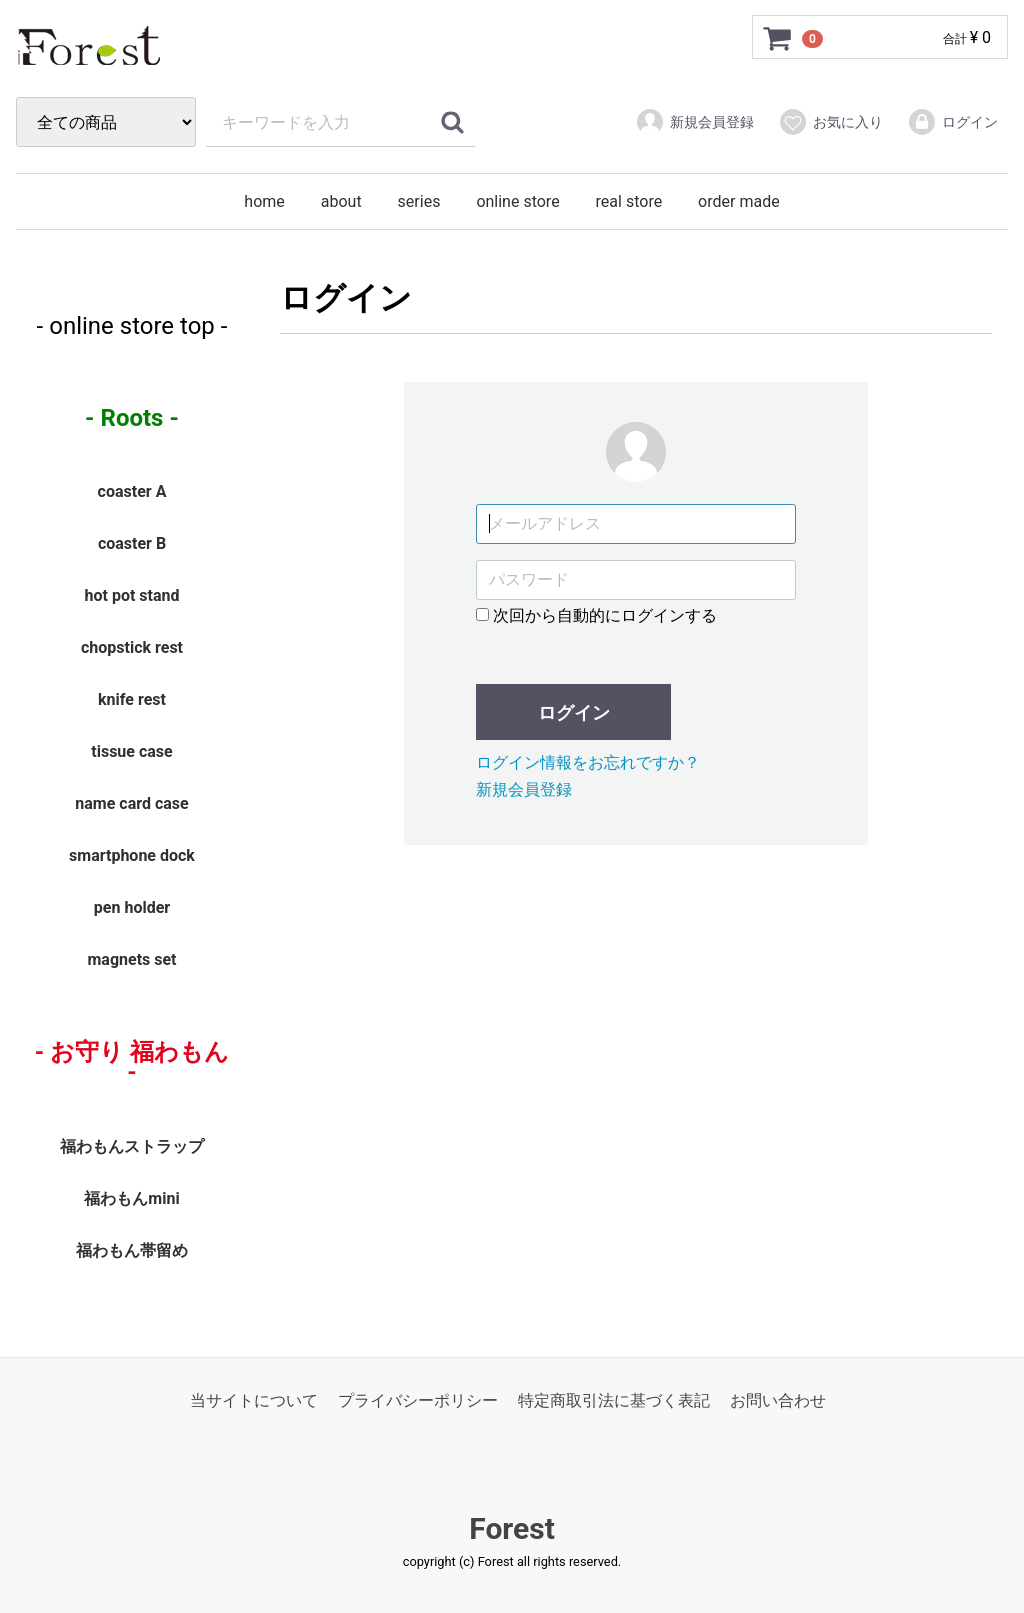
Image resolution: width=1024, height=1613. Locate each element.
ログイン (952, 122)
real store (629, 201)
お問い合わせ (778, 1400)
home (264, 201)
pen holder (132, 908)
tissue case (131, 752)
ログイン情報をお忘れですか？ (588, 763)
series (419, 201)
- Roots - (132, 418)
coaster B (132, 544)
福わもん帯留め (132, 1250)
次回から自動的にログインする (596, 615)
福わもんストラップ (132, 1146)
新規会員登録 (694, 122)
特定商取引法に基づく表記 (614, 1400)
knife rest (132, 700)
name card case (131, 804)
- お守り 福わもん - (132, 1063)
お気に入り (830, 122)
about (341, 201)
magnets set (131, 960)
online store (517, 201)
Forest (512, 1529)
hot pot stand (132, 596)
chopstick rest (132, 648)
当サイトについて (254, 1400)
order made (739, 201)
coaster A (132, 492)
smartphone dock (132, 856)
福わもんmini (131, 1198)
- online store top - (132, 326)
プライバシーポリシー (418, 1400)
